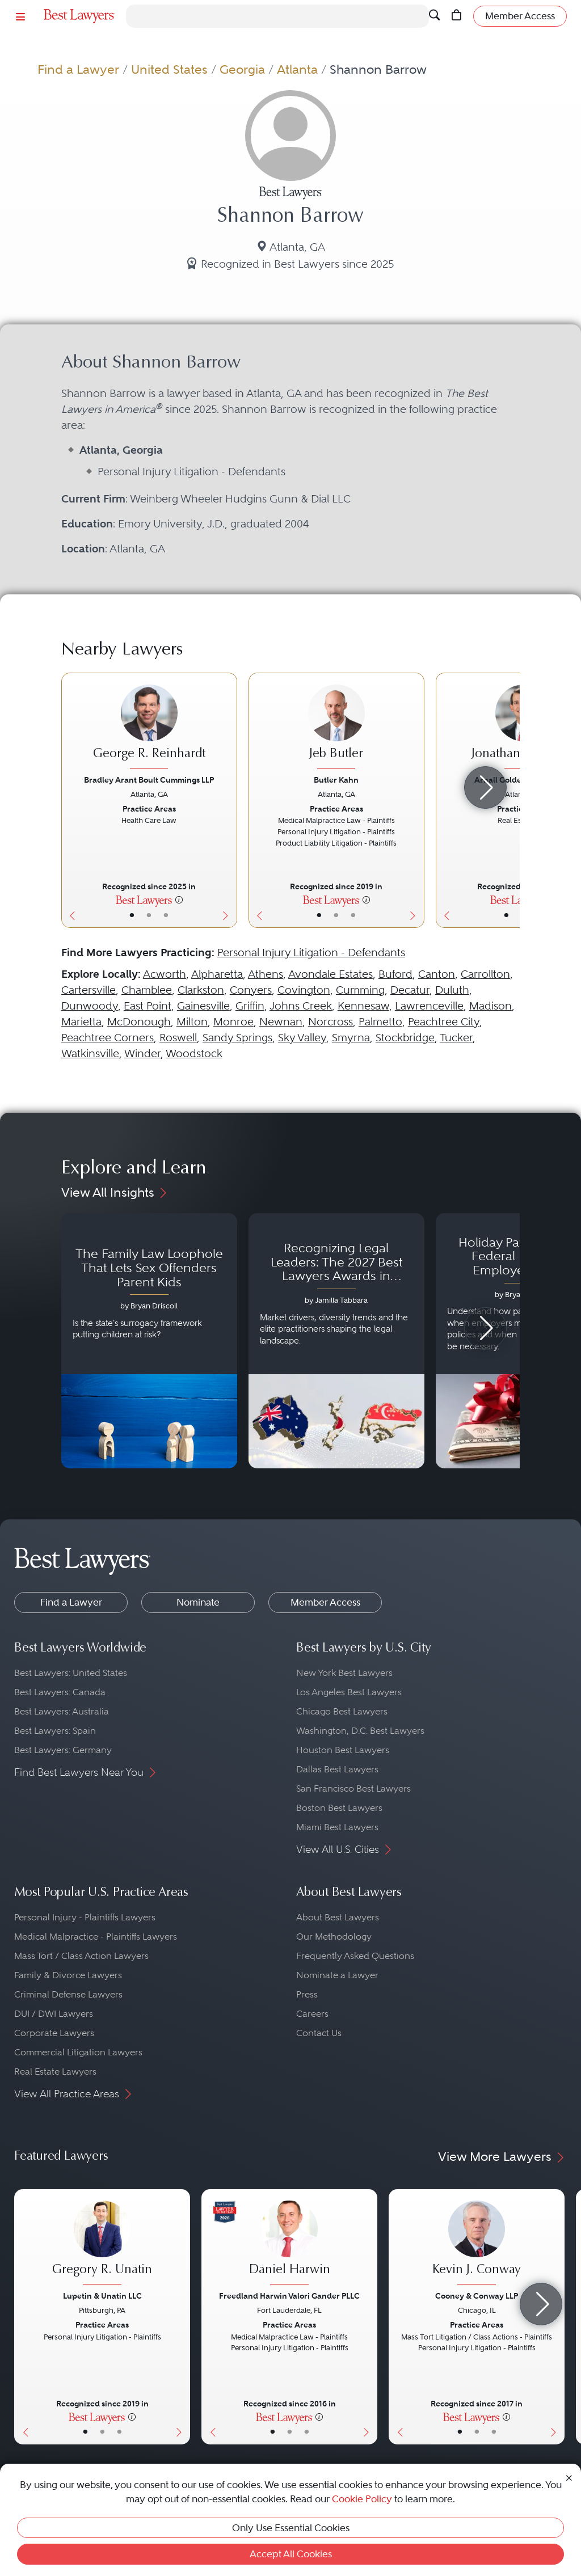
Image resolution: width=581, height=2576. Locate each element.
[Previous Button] (70, 800)
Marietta (81, 1021)
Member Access (325, 1602)
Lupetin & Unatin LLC (102, 2296)
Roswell (178, 1037)
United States (169, 69)
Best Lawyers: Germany (63, 1750)
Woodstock (194, 1053)
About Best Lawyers (337, 1917)
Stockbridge (405, 1037)
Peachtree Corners (107, 1037)
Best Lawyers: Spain (55, 1730)
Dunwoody (89, 1005)
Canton (436, 974)
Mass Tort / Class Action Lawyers (81, 1955)
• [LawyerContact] (166, 915)
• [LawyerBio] (149, 915)
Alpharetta (217, 974)
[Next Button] (228, 800)
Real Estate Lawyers (55, 2071)
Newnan (280, 1021)
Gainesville (203, 1005)
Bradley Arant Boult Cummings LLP (149, 780)
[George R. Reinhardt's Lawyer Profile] (149, 728)
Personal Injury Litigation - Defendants (311, 952)
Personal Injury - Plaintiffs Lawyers (84, 1917)
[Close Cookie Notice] (569, 2477)
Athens (265, 974)
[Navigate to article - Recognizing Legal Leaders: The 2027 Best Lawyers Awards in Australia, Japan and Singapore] (336, 1340)
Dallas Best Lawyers (337, 1769)
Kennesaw (363, 1005)
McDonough (139, 1021)
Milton (192, 1021)
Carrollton (485, 974)
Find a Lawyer (78, 69)
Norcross (330, 1021)
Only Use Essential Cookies (291, 2527)
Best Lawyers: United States (70, 1672)
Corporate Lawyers (54, 2033)
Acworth (164, 974)
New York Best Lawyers (344, 1672)
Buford (395, 974)
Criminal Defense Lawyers (68, 1994)
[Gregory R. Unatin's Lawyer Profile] (102, 2244)
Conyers (251, 989)
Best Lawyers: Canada (60, 1692)
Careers (312, 2013)
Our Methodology (334, 1936)
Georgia (242, 69)
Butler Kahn (336, 780)
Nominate (198, 1602)
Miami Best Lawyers (337, 1827)
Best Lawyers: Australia (61, 1711)
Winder (142, 1053)
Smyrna (351, 1037)
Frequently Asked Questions (355, 1955)
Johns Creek (301, 1005)
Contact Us (319, 2033)
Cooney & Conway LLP (476, 2296)
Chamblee (146, 989)
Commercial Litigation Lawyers (78, 2052)
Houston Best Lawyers (342, 1750)
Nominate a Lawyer (337, 1975)
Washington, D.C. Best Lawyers (360, 1730)
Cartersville (88, 989)
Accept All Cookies (291, 2554)
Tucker (456, 1037)
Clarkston (201, 989)
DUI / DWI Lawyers (53, 2013)
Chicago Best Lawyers (342, 1711)
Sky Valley (302, 1037)
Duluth (452, 989)
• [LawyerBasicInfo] (132, 915)
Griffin (249, 1005)
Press (307, 1994)
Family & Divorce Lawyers (68, 1975)
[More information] (179, 899)
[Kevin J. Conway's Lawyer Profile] (476, 2244)
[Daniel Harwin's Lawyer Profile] (289, 2244)
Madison (490, 1005)
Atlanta (297, 69)
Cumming (360, 989)
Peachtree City (443, 1021)
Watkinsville (90, 1053)
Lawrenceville (429, 1005)
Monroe (233, 1021)
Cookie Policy (362, 2499)
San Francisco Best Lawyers (353, 1788)
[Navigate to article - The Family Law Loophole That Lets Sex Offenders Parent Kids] (149, 1340)
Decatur (410, 989)
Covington (303, 989)
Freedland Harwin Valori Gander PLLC (289, 2296)
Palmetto (380, 1021)
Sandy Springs (237, 1037)
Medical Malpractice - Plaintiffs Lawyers (95, 1936)
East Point (147, 1005)
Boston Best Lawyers (339, 1807)
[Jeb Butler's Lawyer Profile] (336, 728)
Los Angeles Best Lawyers (349, 1692)
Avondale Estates (330, 974)
